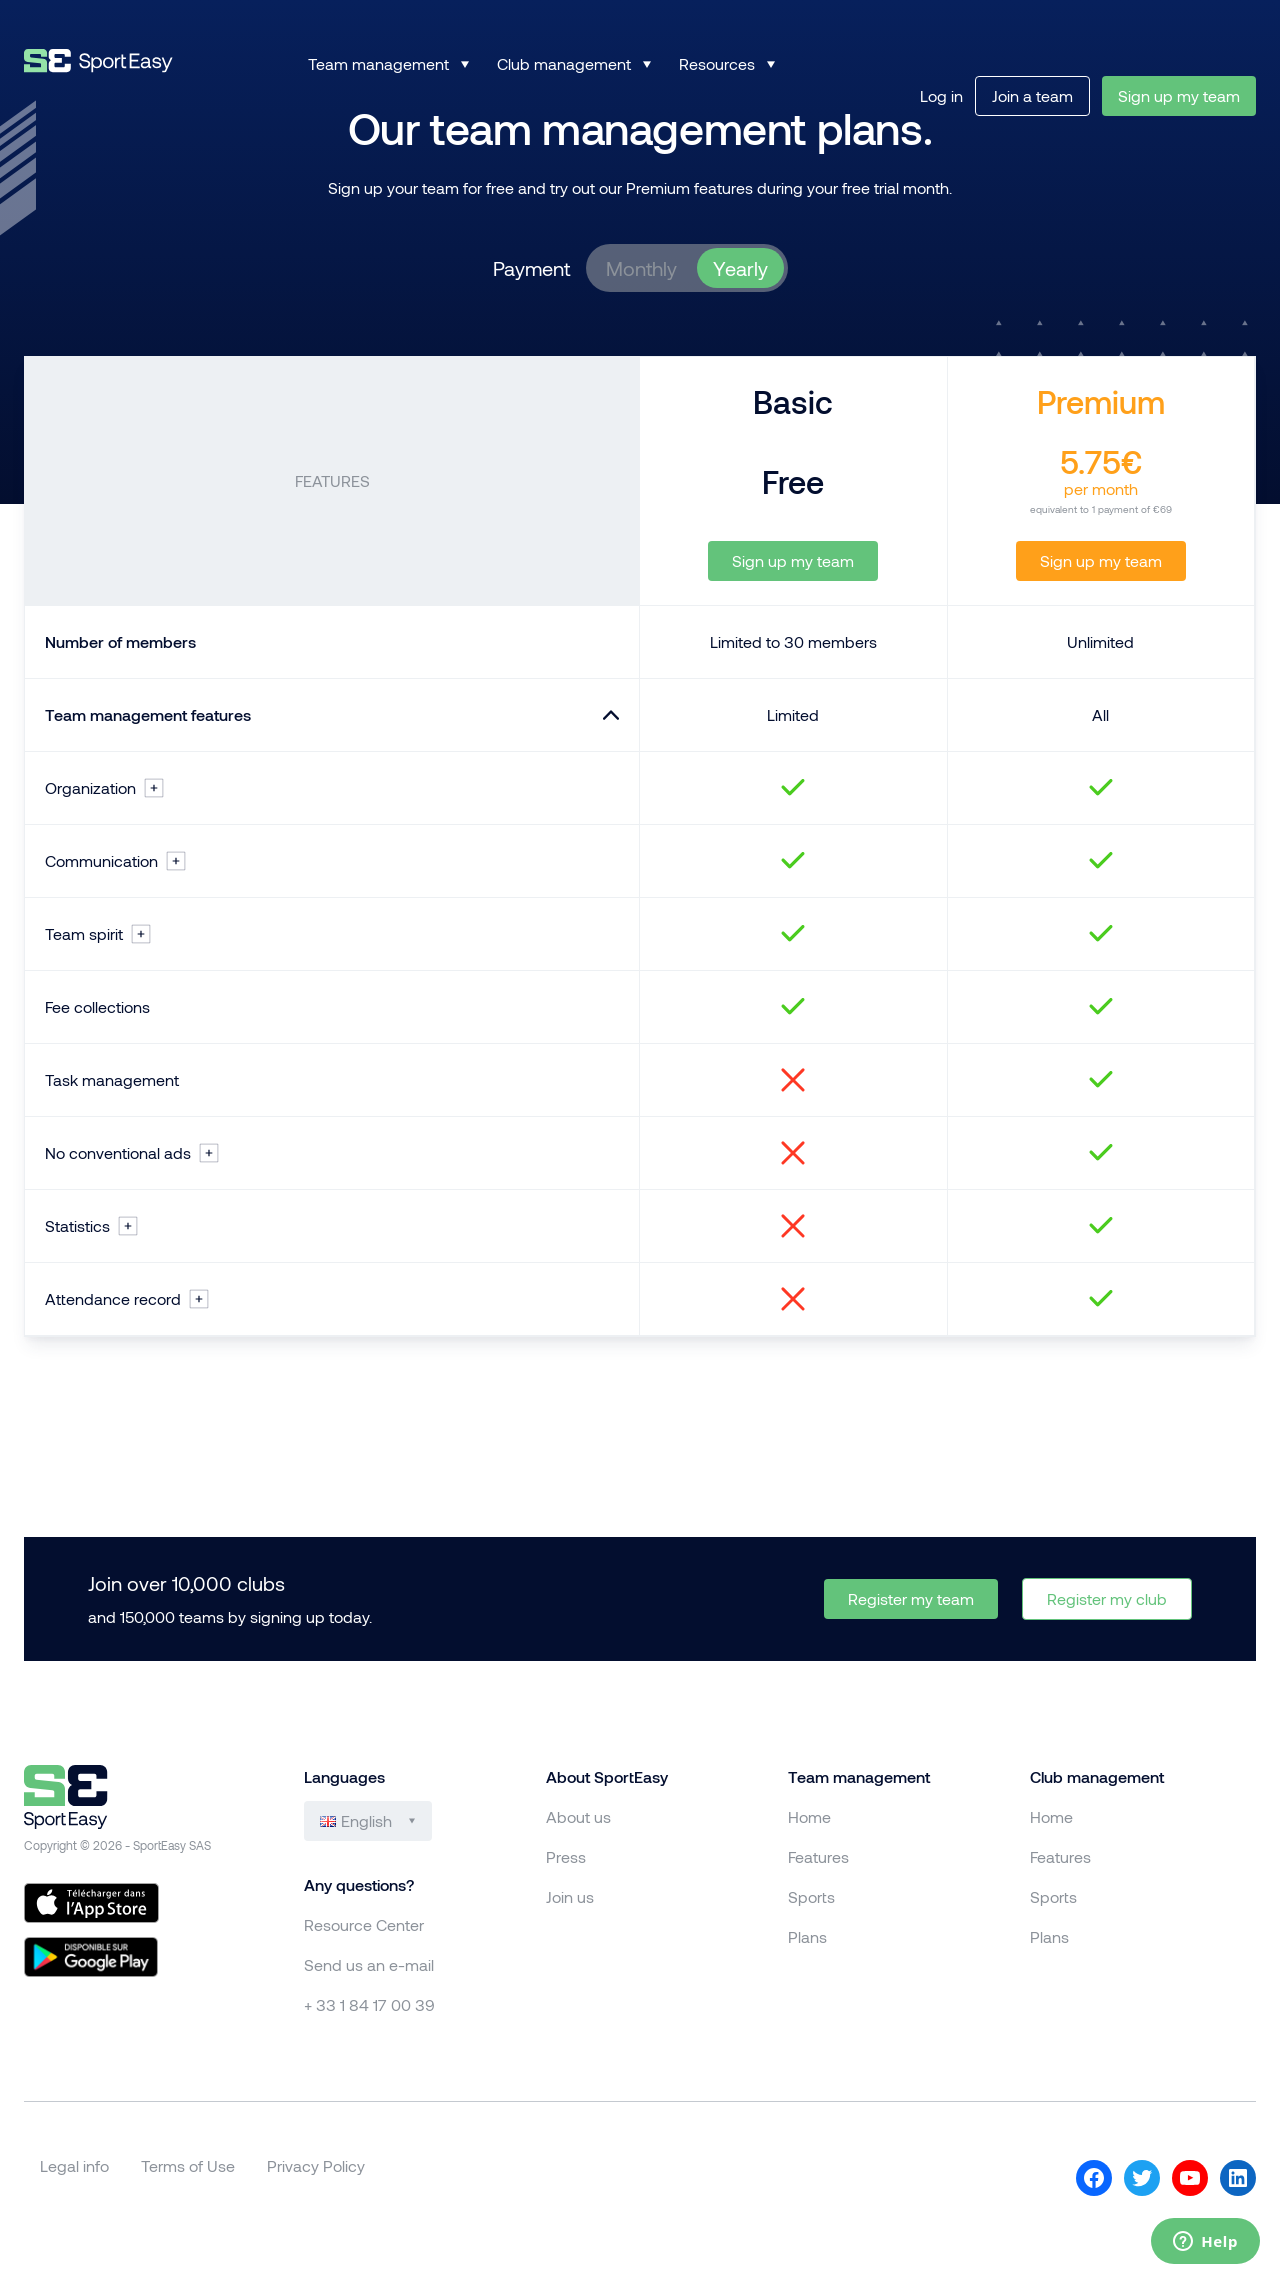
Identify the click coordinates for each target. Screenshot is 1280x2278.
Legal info (74, 2165)
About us (578, 1816)
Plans (807, 1936)
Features (818, 1856)
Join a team (1032, 95)
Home (809, 1816)
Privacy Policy (316, 2165)
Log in (941, 95)
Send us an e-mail (369, 1964)
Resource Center (364, 1924)
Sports (811, 1896)
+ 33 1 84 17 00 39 (369, 2004)
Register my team (911, 1598)
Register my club (1107, 1598)
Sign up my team (1179, 95)
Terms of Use (188, 2165)
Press (566, 1856)
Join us (570, 1896)
